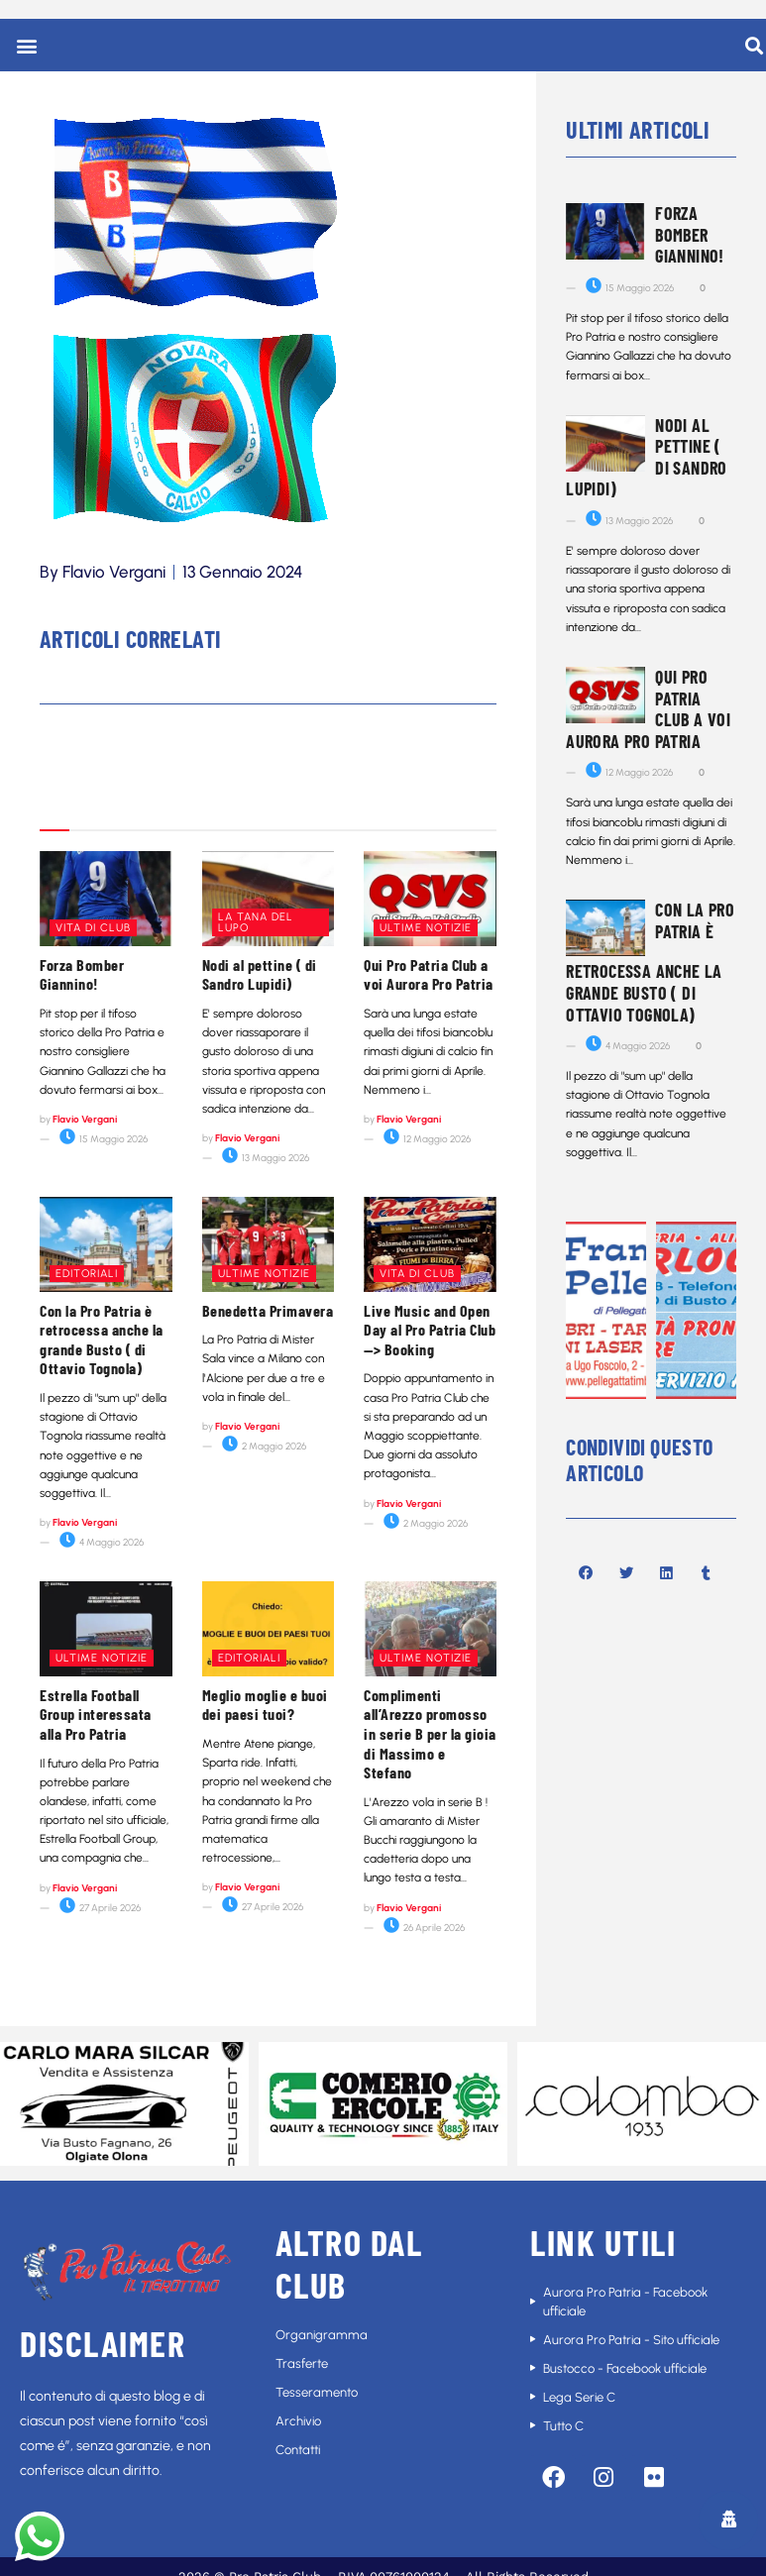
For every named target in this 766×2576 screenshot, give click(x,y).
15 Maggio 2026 (103, 1138)
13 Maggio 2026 (265, 1157)
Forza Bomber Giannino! (82, 974)
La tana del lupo (255, 922)
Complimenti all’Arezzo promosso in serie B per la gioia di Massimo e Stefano (430, 1733)
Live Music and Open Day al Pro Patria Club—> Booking (429, 1329)
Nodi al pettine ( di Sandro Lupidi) (259, 974)
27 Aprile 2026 (100, 1907)
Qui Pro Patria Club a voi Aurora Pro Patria (428, 974)
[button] (26, 45)
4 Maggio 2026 (101, 1542)
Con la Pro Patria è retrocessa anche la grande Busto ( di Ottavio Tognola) (102, 1339)
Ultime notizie (426, 927)
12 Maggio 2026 (427, 1138)
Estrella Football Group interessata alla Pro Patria (96, 1714)
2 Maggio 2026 (264, 1446)
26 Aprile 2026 (424, 1927)
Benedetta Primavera (268, 1310)
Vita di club (93, 927)
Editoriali (86, 1273)
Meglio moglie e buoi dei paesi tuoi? (265, 1704)
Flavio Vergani (85, 1119)
